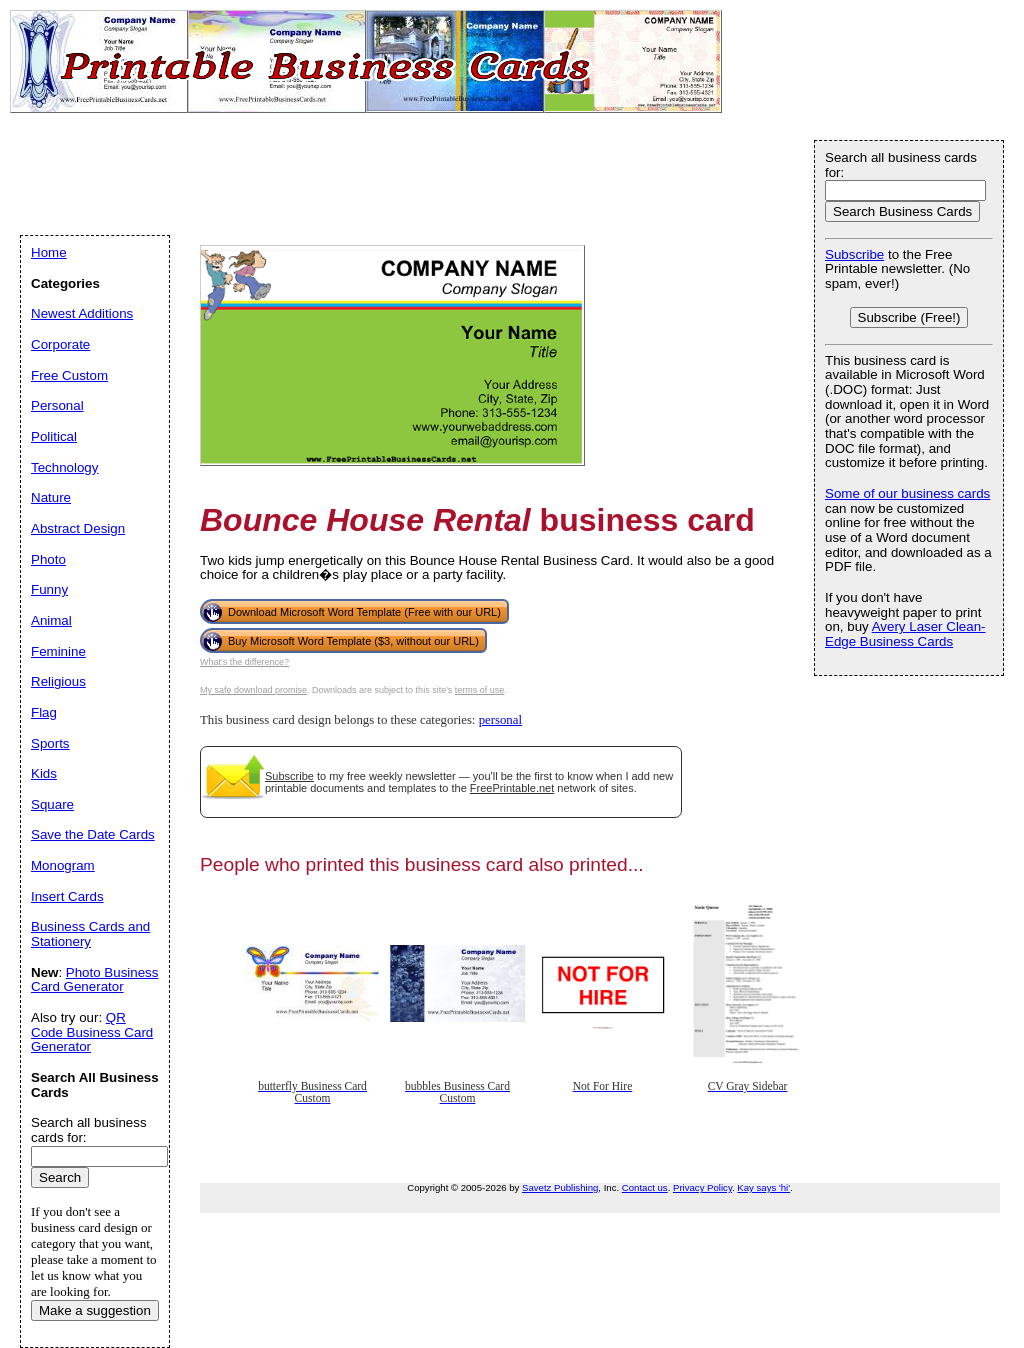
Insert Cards (67, 896)
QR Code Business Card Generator (92, 1032)
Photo (48, 559)
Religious (58, 681)
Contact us (645, 1187)
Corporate (60, 344)
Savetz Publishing (560, 1187)
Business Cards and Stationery (90, 934)
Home (49, 252)
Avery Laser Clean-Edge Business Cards (905, 634)
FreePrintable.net (512, 788)
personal (500, 720)
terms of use (480, 690)
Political (54, 436)
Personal (57, 405)
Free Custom (69, 375)
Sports (50, 743)
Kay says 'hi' (763, 1187)
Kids (44, 773)
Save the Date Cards (93, 834)
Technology (64, 467)
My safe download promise (253, 690)
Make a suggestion (95, 1310)
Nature (51, 497)
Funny (49, 589)
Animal (51, 620)
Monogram (63, 865)
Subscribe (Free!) (909, 317)
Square (52, 804)
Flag (44, 712)
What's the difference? (244, 662)
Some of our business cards (907, 493)
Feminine (58, 651)
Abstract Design (78, 528)
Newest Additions (82, 313)
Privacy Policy (702, 1187)
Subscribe (289, 776)
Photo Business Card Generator (94, 980)
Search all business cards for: (901, 165)
